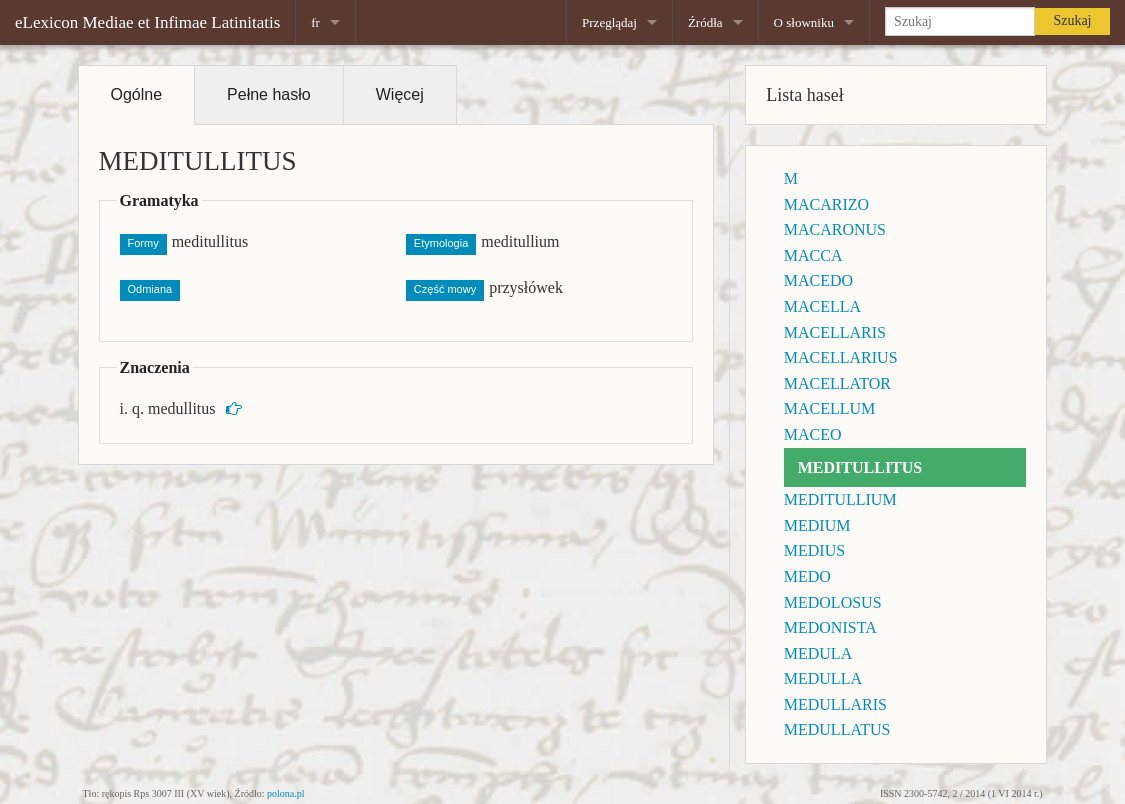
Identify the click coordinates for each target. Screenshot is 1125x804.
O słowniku (804, 22)
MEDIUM (817, 525)
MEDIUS (814, 550)
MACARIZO (826, 204)
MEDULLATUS (837, 729)
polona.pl (286, 793)
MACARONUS (835, 229)
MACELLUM (830, 408)
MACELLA (822, 306)
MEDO (807, 576)
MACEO (813, 434)
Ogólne (137, 94)
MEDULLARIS (835, 704)
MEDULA (818, 653)
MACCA (813, 255)
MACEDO (818, 280)
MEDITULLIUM (840, 499)
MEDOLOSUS (833, 602)
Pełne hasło (269, 94)
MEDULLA (823, 678)
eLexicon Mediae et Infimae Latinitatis (147, 22)
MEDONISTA (830, 627)
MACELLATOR (837, 383)
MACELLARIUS (841, 357)
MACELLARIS (835, 332)
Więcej (400, 94)
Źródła (705, 22)
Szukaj (1072, 20)
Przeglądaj (609, 22)
